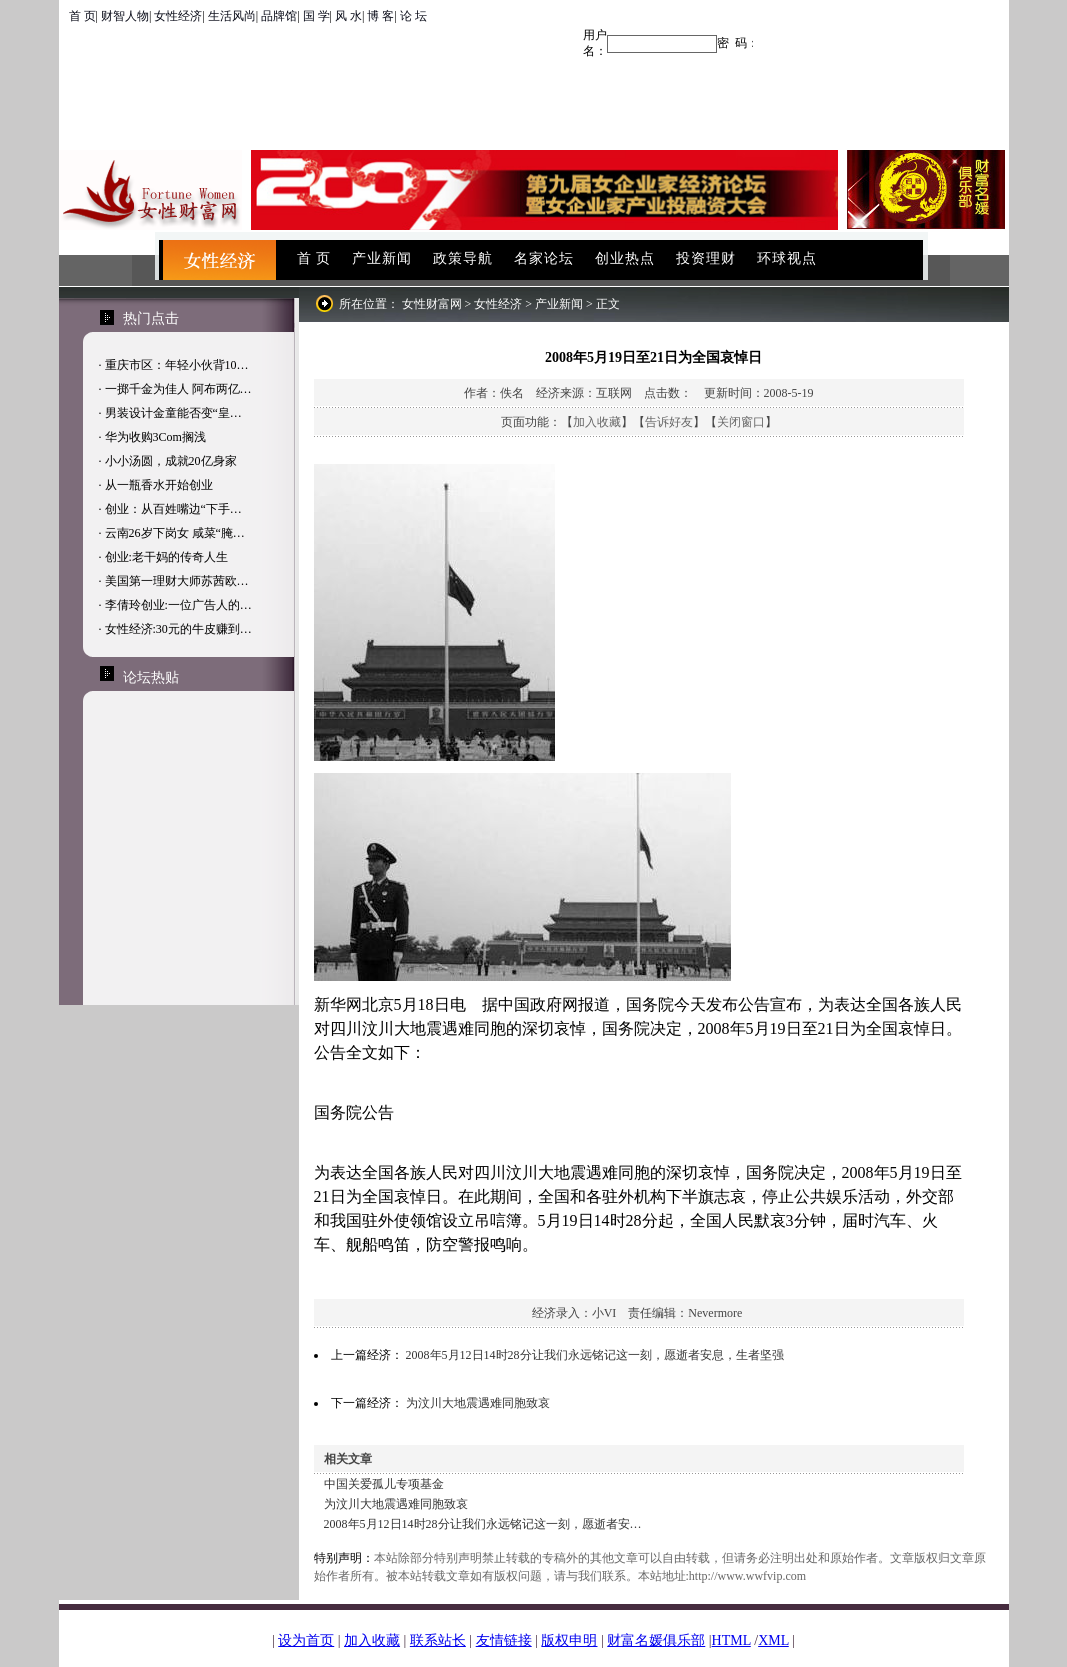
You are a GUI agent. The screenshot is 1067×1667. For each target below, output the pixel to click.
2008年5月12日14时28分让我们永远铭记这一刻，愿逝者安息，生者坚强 (595, 1355)
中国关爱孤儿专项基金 (384, 1484)
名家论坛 (544, 258)
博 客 (380, 16)
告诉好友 (669, 422)
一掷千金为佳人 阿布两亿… (178, 389)
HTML (731, 1640)
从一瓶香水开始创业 (159, 485)
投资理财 (706, 258)
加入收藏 (597, 422)
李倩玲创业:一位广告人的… (178, 605)
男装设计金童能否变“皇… (173, 413)
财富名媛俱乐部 (656, 1640)
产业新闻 (382, 258)
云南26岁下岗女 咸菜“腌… (175, 533)
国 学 (316, 16)
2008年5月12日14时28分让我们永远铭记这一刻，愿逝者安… (483, 1524)
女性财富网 (432, 304)
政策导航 (463, 258)
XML (773, 1640)
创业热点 (625, 258)
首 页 (82, 16)
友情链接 (504, 1640)
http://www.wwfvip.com (747, 1576)
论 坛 (413, 16)
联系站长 (438, 1640)
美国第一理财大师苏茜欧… (177, 581)
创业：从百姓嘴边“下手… (173, 509)
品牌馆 (279, 16)
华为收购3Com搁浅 (155, 437)
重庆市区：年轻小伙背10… (177, 365)
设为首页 (306, 1640)
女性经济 (178, 16)
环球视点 (787, 258)
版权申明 (569, 1640)
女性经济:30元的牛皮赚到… (178, 629)
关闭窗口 (741, 422)
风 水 (348, 16)
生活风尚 (232, 16)
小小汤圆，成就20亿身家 (171, 461)
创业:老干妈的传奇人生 (166, 557)
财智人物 (125, 16)
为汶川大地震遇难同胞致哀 (478, 1403)
